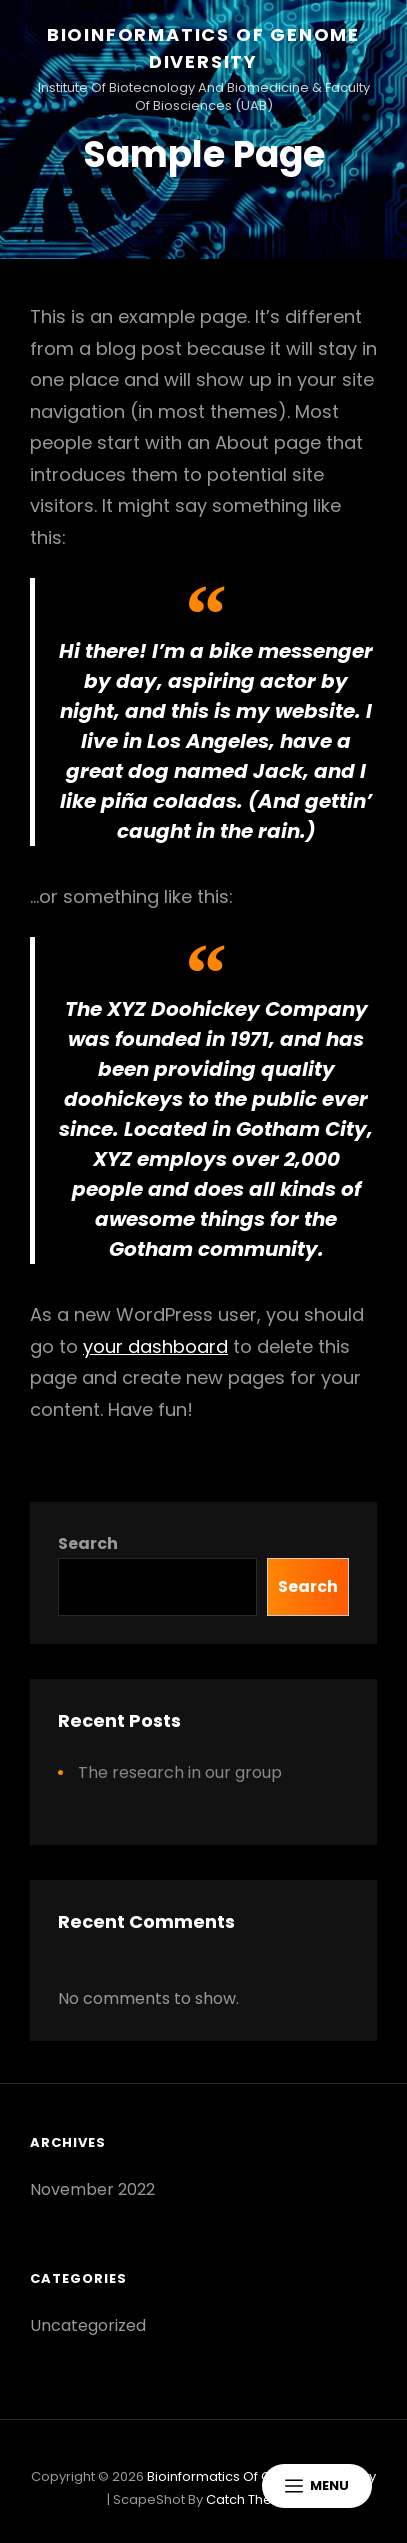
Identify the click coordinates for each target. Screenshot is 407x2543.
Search (88, 1543)
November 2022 (92, 2189)
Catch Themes (253, 2499)
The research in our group (180, 1772)
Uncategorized (88, 2325)
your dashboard (155, 1346)
